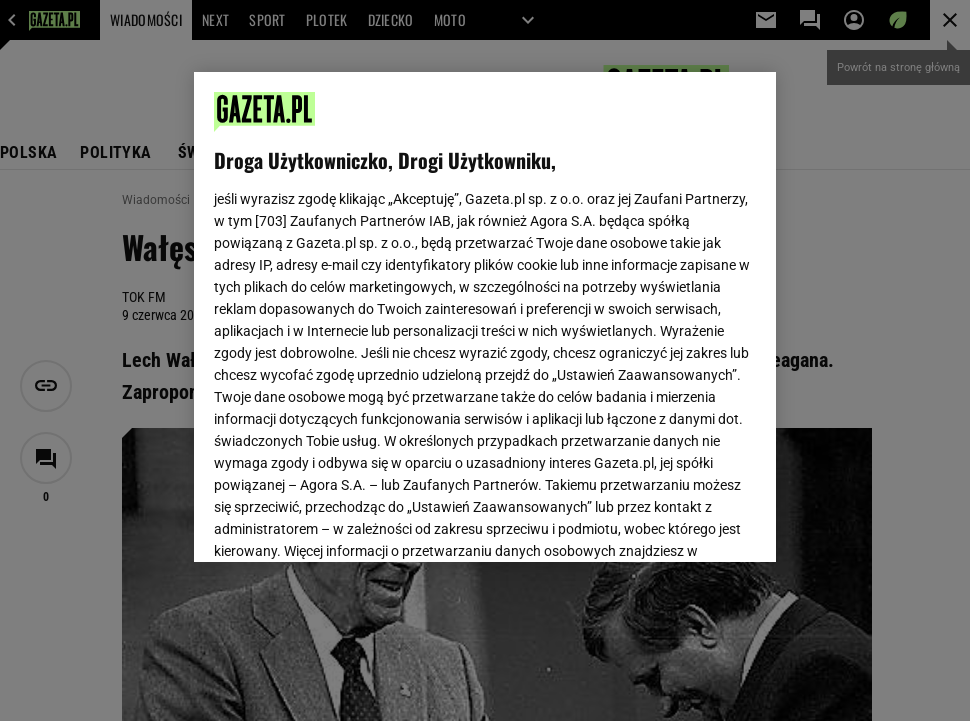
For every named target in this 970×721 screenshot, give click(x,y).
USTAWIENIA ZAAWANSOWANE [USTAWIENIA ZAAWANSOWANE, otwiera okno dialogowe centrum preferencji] (344, 522)
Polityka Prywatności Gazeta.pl (391, 286)
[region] (485, 317)
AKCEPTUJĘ (688, 523)
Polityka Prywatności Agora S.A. (600, 286)
